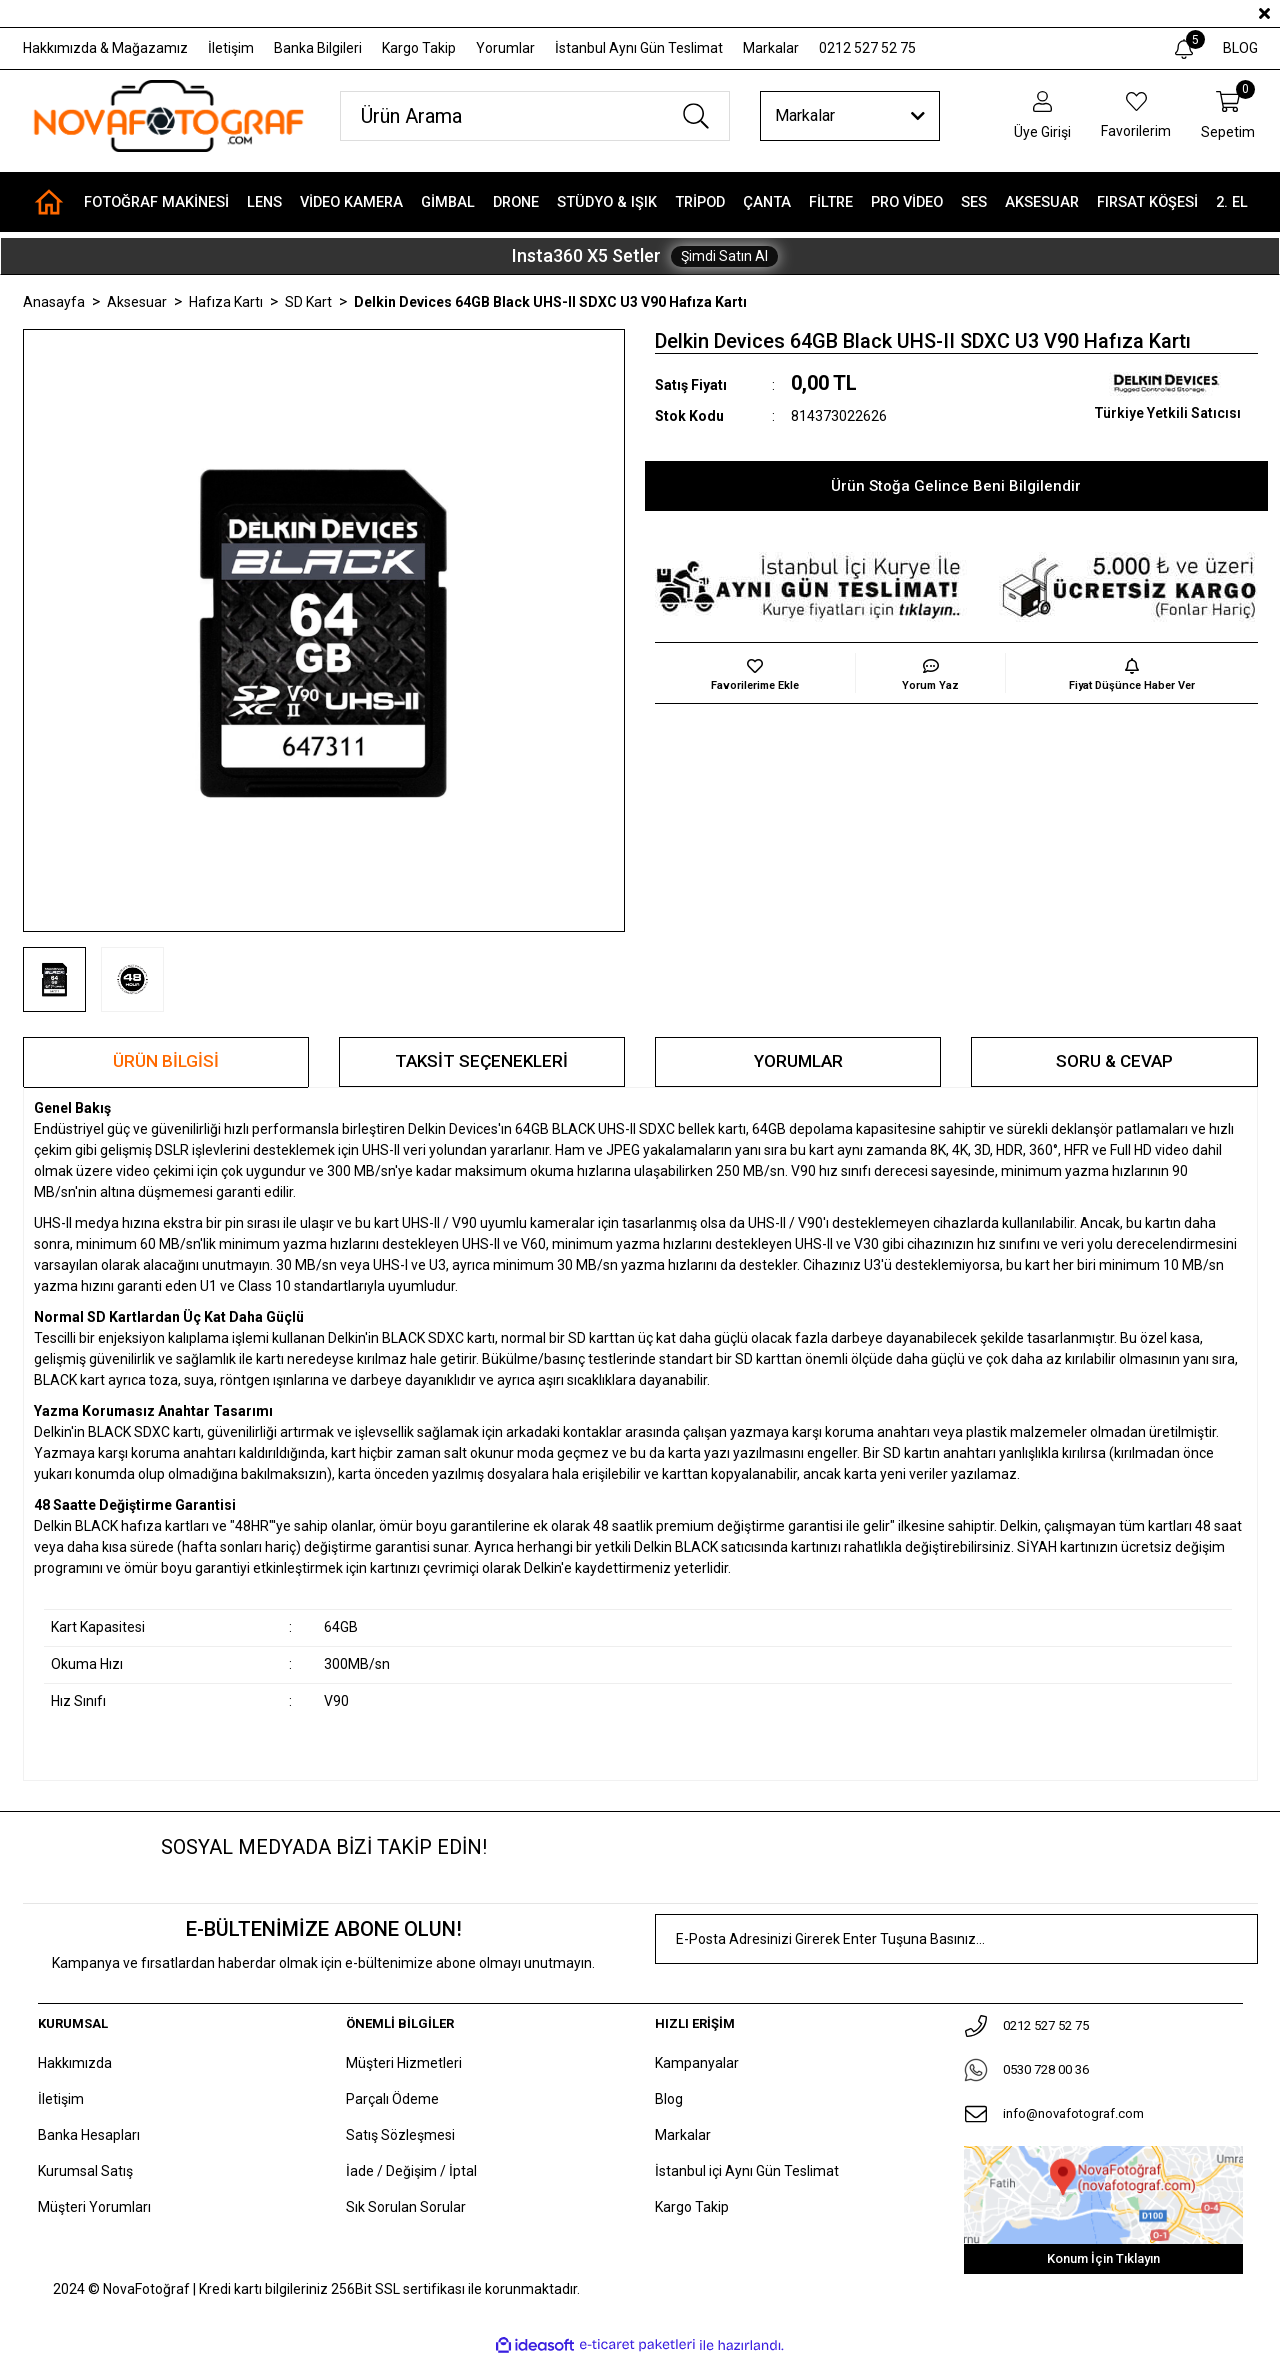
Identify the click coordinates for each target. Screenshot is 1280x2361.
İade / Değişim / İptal (411, 2171)
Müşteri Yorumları (94, 2207)
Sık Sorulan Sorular (406, 2207)
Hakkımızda (75, 2063)
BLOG (1240, 48)
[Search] (535, 116)
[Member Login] (1042, 116)
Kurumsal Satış (85, 2171)
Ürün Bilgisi (166, 1061)
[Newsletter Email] (956, 1939)
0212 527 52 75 (867, 48)
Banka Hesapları (89, 2135)
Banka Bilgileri (318, 48)
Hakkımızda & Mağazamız (105, 48)
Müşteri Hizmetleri (404, 2063)
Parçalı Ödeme (392, 2099)
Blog (669, 2099)
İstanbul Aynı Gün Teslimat (639, 48)
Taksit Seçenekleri (481, 1061)
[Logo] (167, 116)
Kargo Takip (419, 48)
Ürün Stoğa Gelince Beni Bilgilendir (956, 486)
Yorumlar (505, 48)
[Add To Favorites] (755, 673)
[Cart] (1228, 116)
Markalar (771, 48)
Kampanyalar (697, 2063)
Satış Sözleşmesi (400, 2135)
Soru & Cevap (1114, 1061)
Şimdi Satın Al (724, 256)
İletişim (231, 48)
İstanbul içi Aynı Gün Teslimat (747, 2171)
